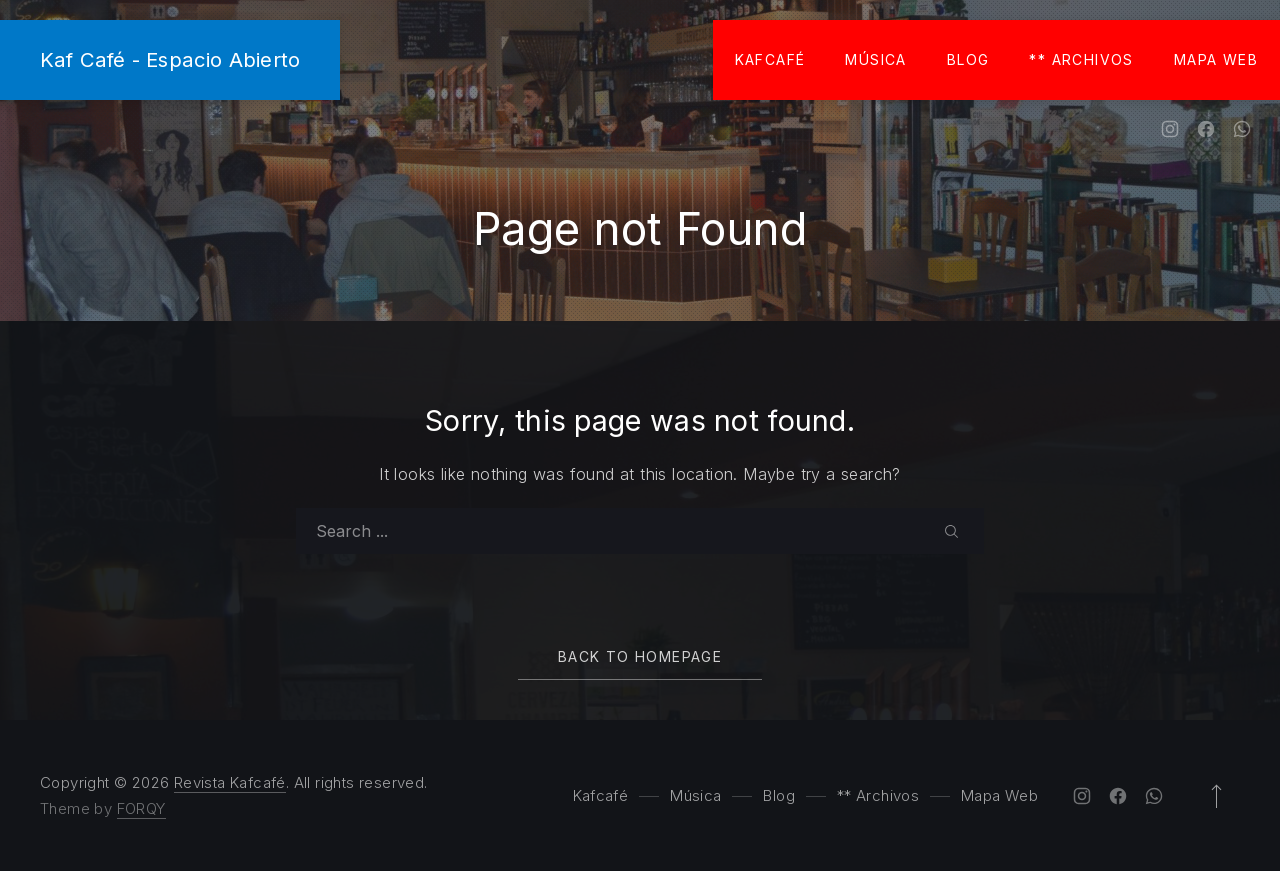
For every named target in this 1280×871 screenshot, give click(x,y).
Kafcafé (770, 59)
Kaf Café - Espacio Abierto (170, 59)
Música (875, 59)
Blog (968, 59)
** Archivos (1081, 59)
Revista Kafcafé (230, 782)
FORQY (141, 808)
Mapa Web (1216, 59)
